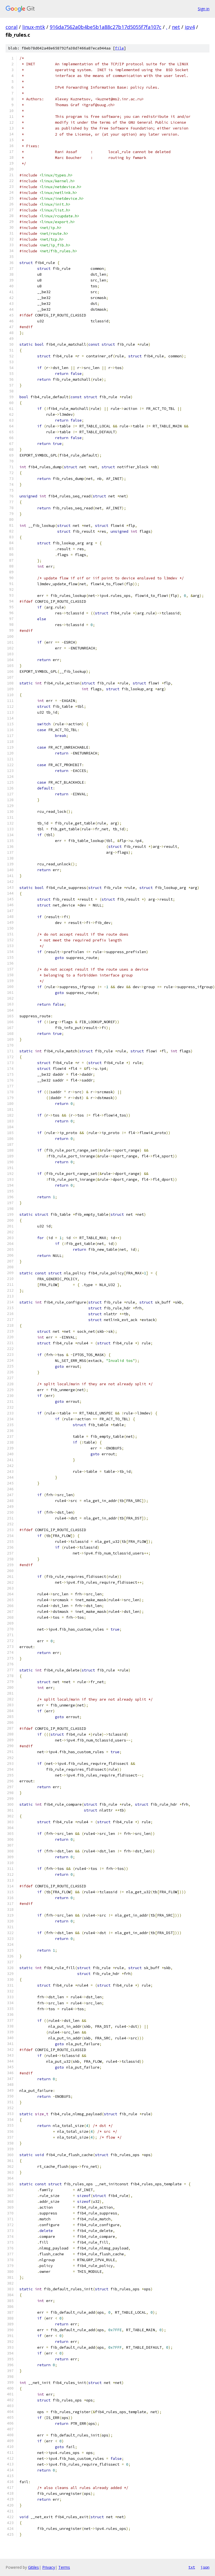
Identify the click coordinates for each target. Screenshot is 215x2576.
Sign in (203, 8)
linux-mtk (33, 27)
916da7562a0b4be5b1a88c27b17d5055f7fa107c (105, 27)
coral (12, 27)
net (176, 27)
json (205, 2567)
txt (191, 2567)
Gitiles (33, 2567)
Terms (64, 2567)
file (119, 48)
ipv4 (190, 27)
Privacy (48, 2567)
